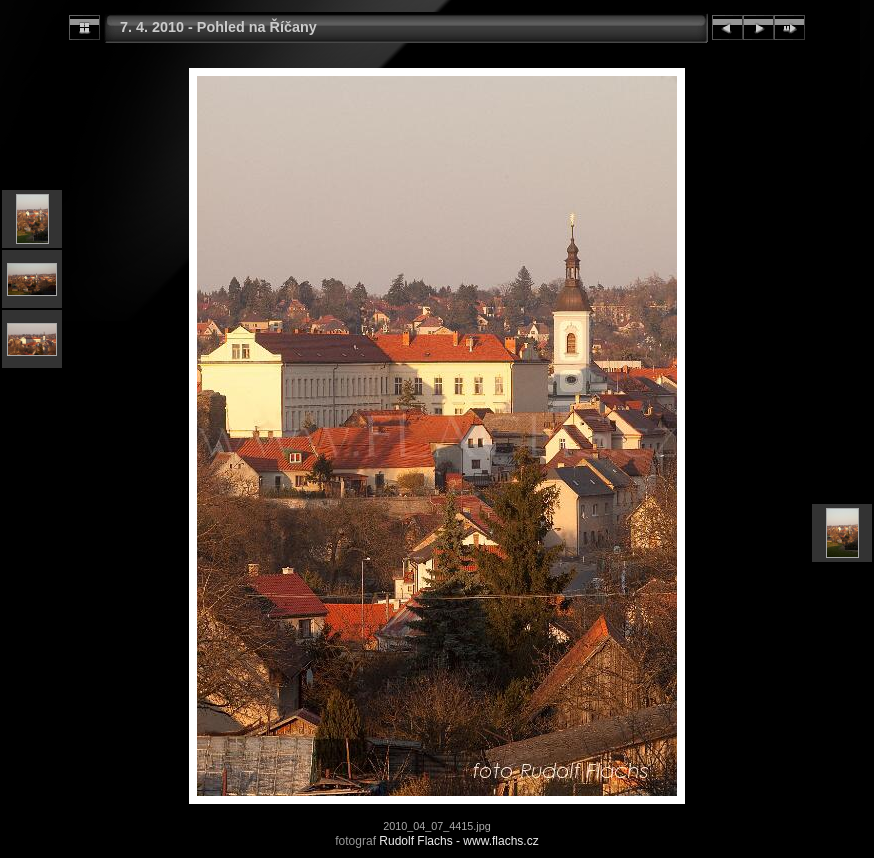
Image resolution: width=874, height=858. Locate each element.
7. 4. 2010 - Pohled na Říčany (218, 27)
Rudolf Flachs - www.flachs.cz (458, 841)
